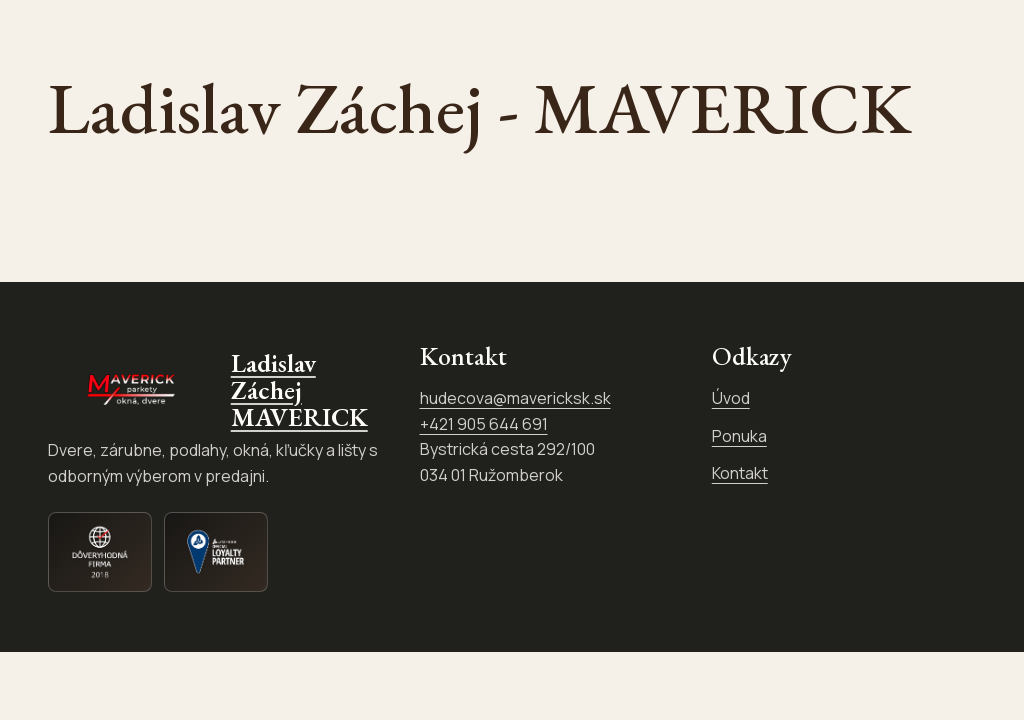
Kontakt (740, 477)
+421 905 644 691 (484, 427)
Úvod (731, 402)
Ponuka (739, 439)
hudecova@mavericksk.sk (515, 402)
